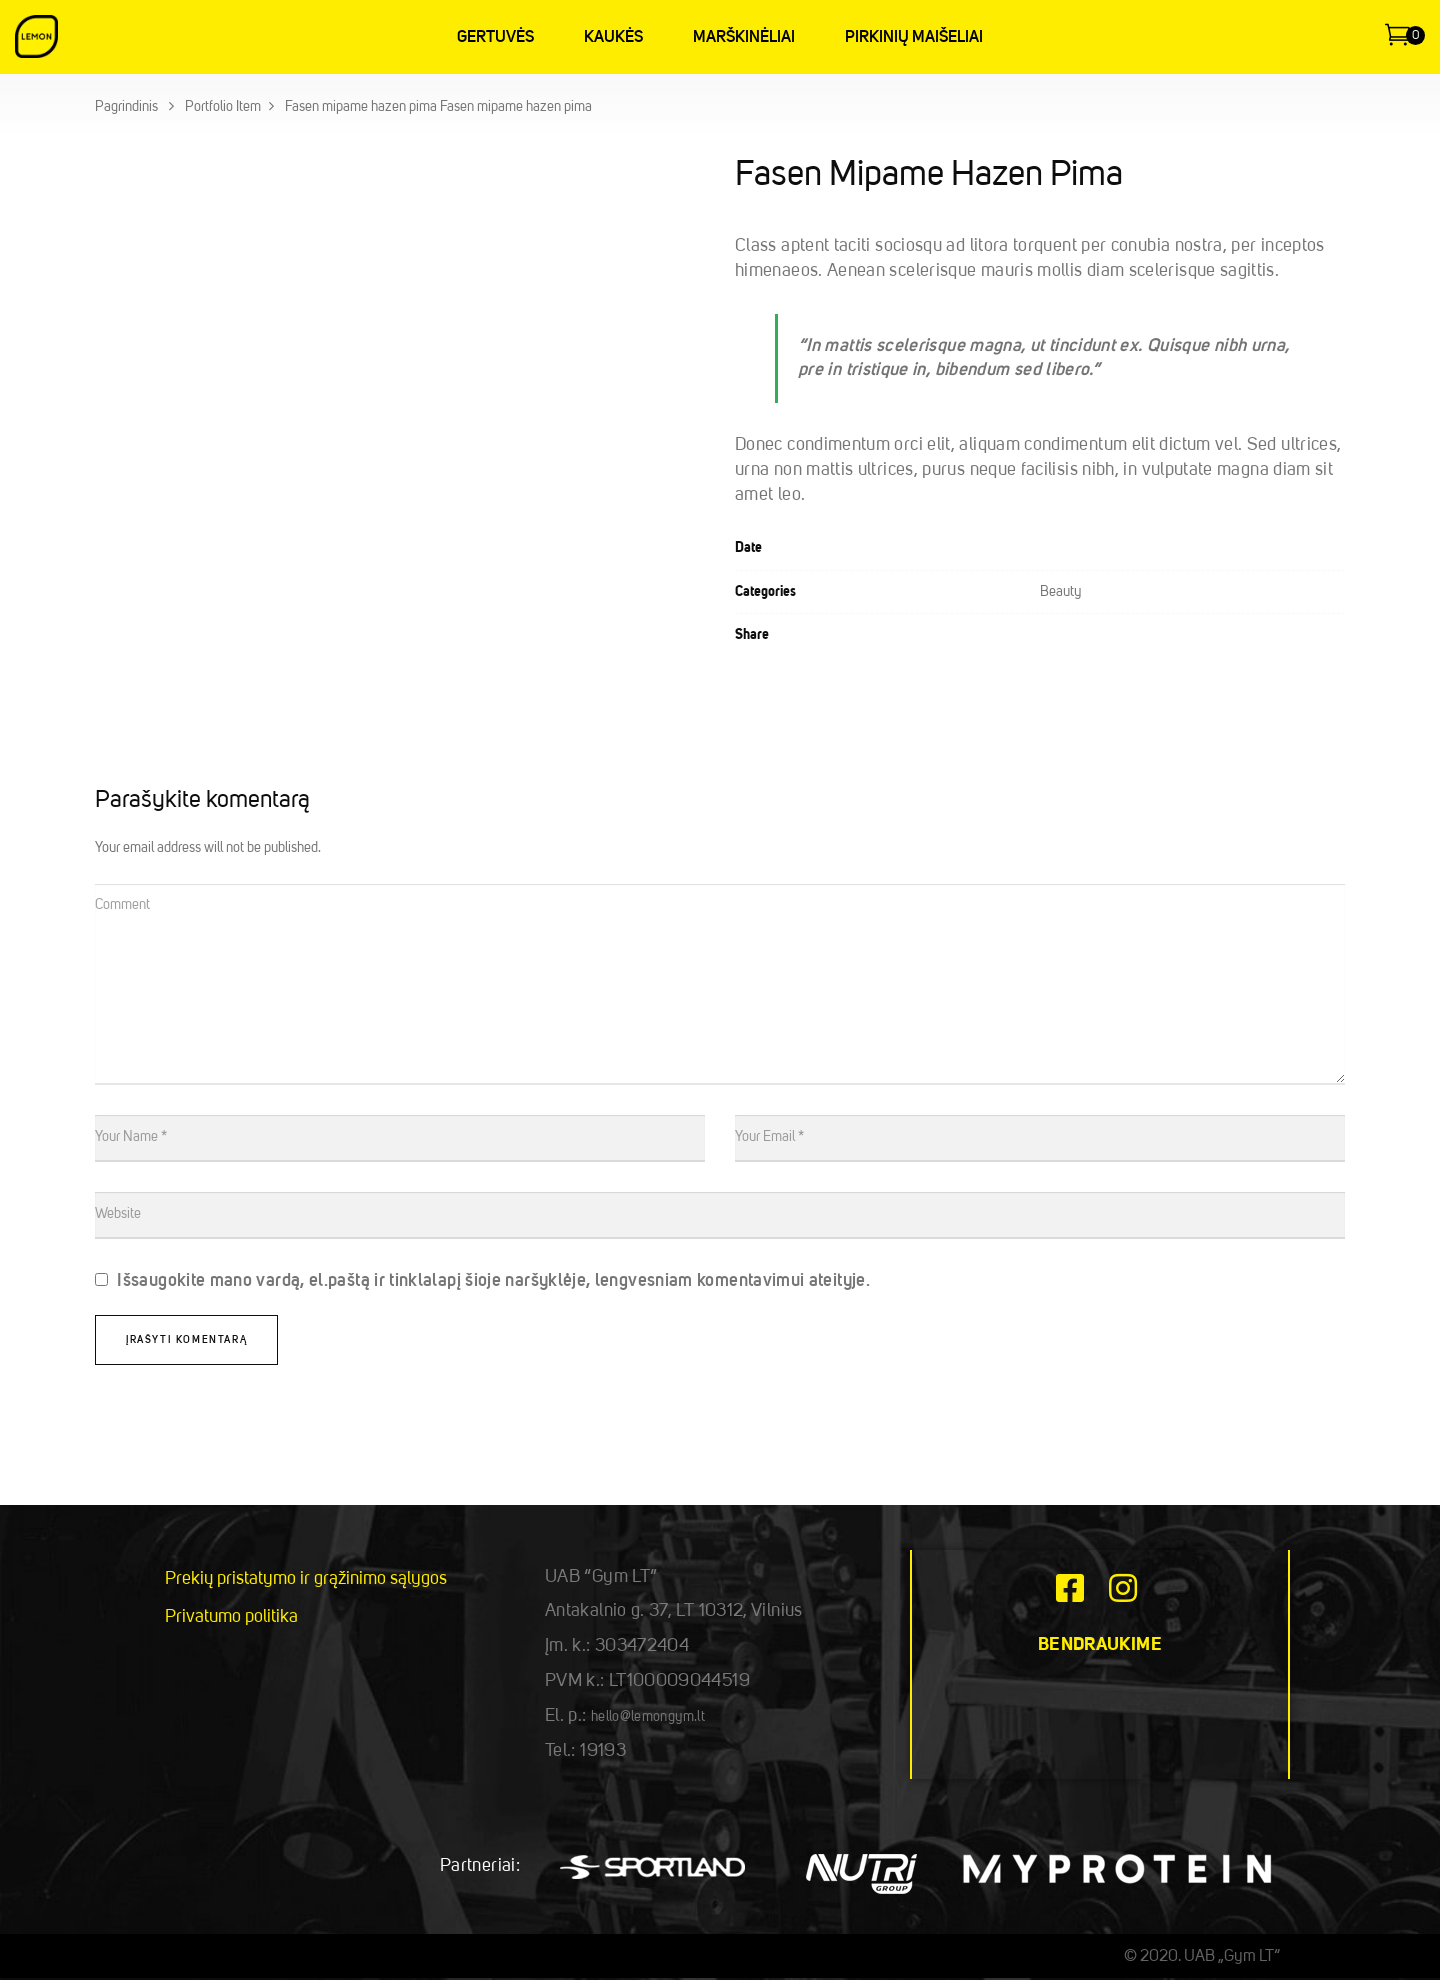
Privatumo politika (231, 1617)
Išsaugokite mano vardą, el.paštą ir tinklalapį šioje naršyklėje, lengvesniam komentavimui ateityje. (493, 1281)
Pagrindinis (126, 107)
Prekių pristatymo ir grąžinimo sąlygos (306, 1579)
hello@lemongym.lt (648, 1717)
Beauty (1060, 592)
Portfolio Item (223, 107)
